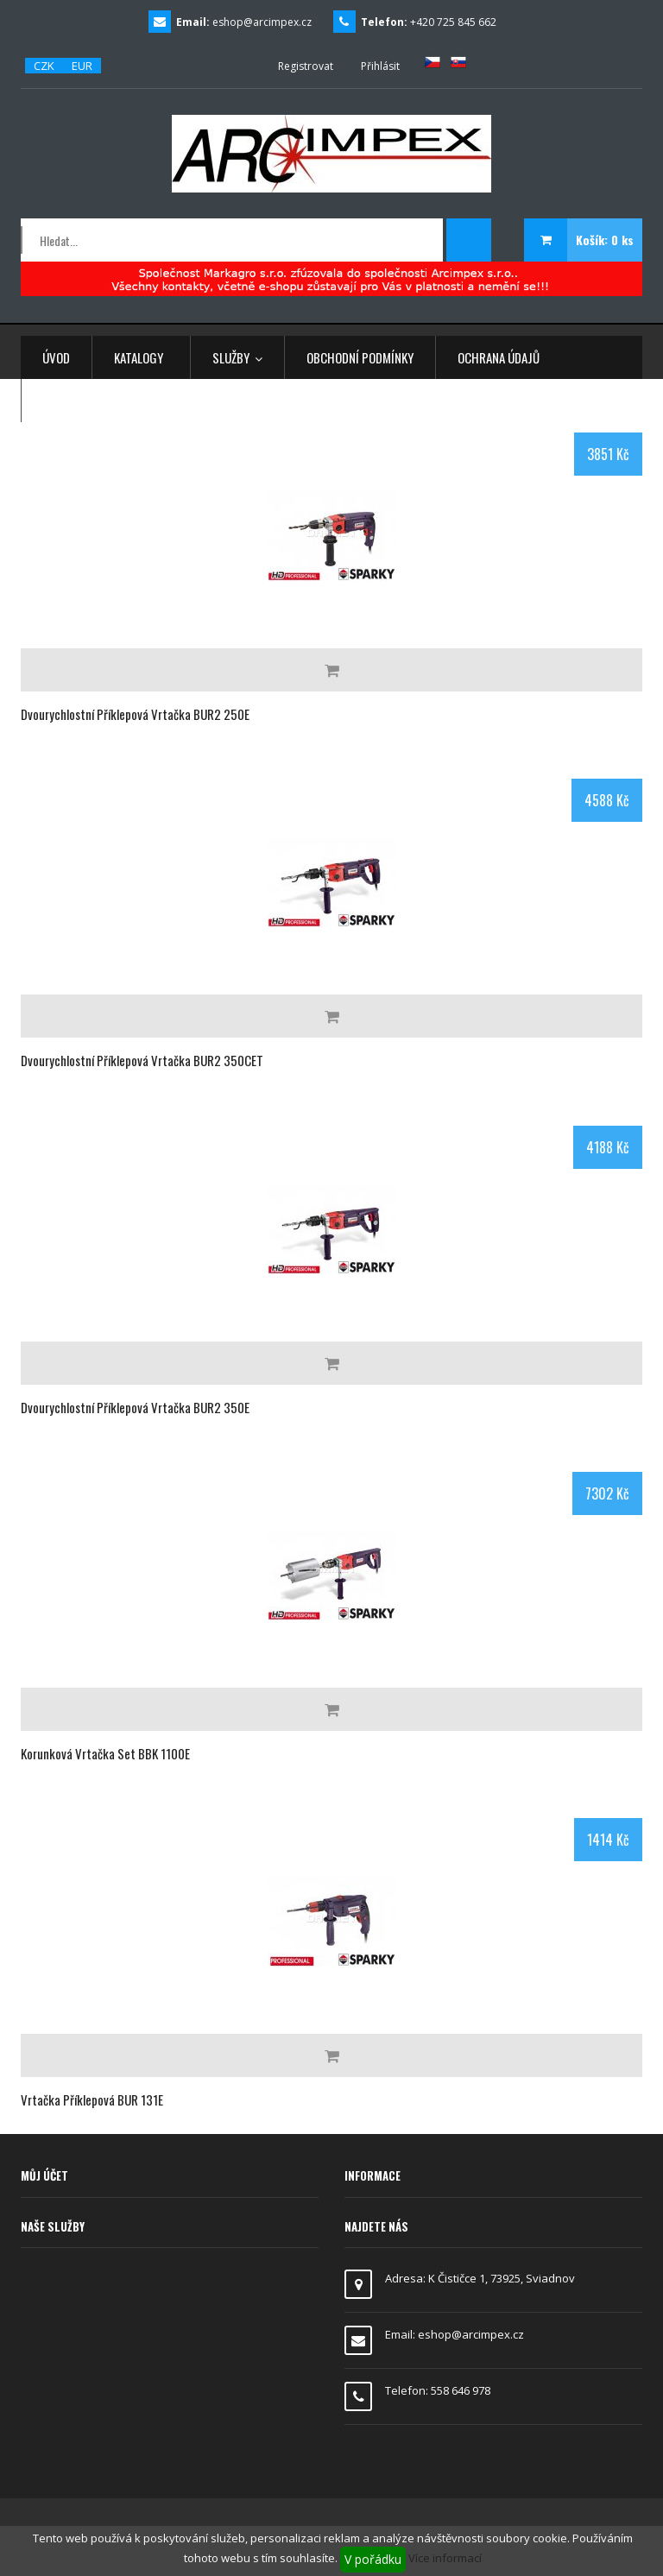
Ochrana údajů (499, 357)
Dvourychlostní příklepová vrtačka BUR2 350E (135, 1407)
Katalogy (138, 357)
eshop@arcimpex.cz (262, 22)
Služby (237, 357)
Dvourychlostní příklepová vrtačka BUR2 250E (135, 713)
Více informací (445, 2558)
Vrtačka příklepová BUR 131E (92, 2099)
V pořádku (372, 2559)
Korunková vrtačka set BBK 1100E (105, 1753)
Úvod (56, 357)
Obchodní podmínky (360, 357)
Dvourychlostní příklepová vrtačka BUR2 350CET (142, 1060)
